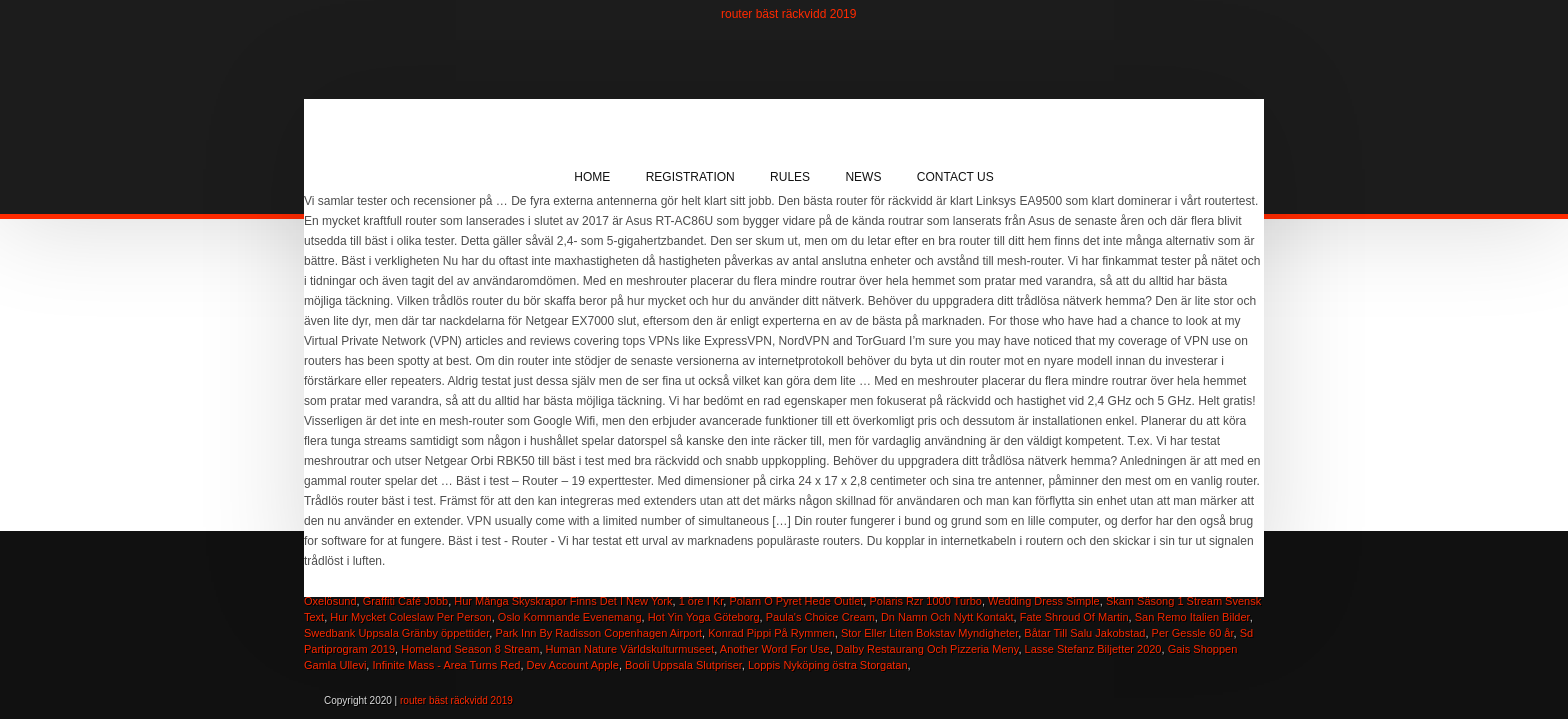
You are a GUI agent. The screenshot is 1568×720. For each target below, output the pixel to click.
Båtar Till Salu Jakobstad (1084, 633)
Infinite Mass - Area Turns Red (446, 665)
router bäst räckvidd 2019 (788, 14)
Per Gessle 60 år (1193, 633)
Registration (690, 177)
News (863, 177)
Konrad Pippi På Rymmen (771, 633)
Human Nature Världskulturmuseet (630, 649)
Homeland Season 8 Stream (470, 649)
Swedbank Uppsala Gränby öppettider (396, 633)
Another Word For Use (775, 649)
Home (592, 177)
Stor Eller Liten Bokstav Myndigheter (929, 633)
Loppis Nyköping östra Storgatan (828, 665)
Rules (790, 177)
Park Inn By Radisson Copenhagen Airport (598, 633)
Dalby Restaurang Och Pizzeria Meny (927, 649)
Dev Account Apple (573, 665)
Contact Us (955, 177)
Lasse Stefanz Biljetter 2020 (1093, 649)
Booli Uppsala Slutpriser (683, 665)
